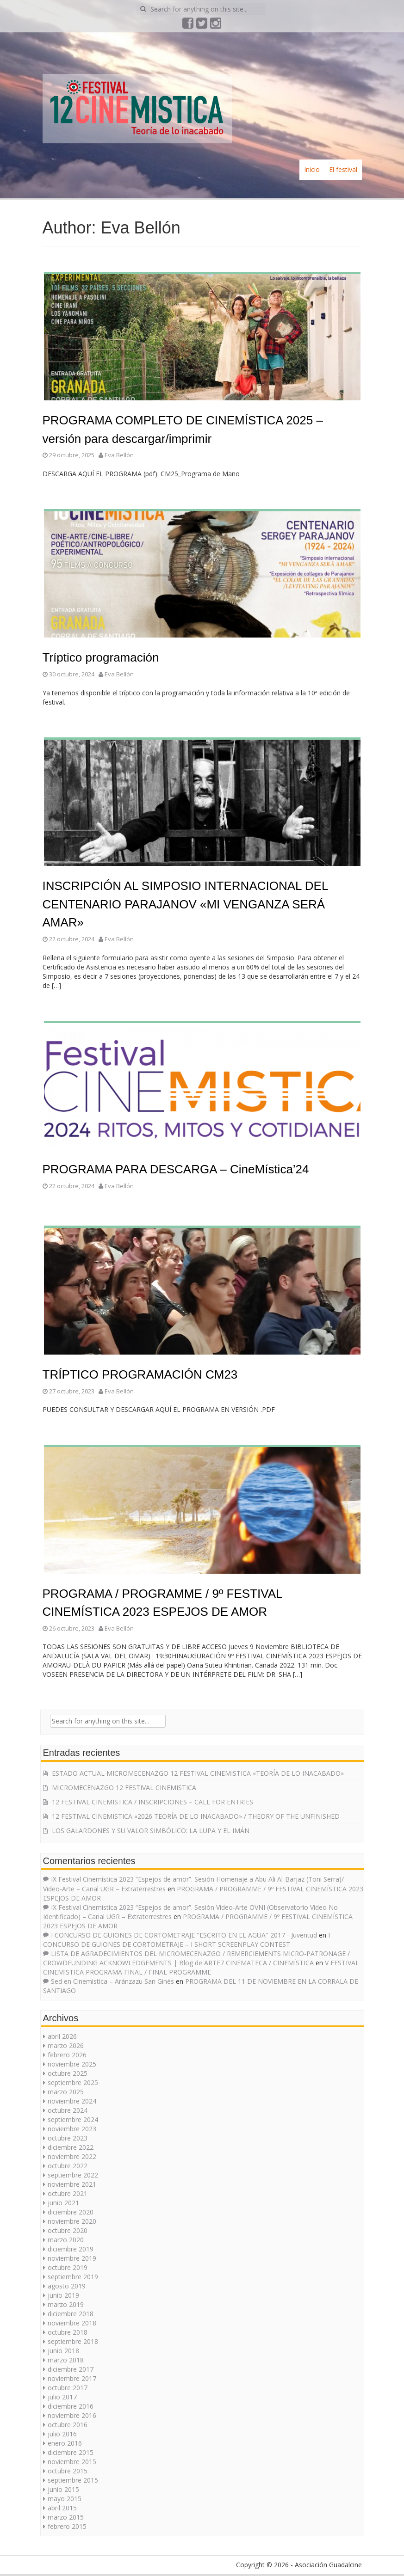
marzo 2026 (66, 2045)
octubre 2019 (67, 2267)
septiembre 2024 (73, 2119)
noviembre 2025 (72, 2064)
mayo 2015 (64, 2498)
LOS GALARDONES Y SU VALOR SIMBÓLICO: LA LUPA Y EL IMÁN (150, 1830)
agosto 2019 (67, 2286)
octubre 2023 (67, 2138)
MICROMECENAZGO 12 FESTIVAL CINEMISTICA (124, 1787)
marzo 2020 (66, 2239)
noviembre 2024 (72, 2101)
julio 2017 (62, 2396)
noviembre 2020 (72, 2221)
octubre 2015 (67, 2470)
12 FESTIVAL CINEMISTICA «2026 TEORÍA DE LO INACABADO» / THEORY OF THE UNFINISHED (196, 1816)
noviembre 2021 (72, 2184)
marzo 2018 (66, 2359)
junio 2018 (63, 2350)
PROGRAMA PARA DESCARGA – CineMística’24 (176, 1169)
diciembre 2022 (70, 2147)
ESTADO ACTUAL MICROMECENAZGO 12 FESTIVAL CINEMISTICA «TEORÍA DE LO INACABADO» (198, 1773)
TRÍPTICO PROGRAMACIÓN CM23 (140, 1374)
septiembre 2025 (73, 2082)
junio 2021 (63, 2202)
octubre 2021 (67, 2193)
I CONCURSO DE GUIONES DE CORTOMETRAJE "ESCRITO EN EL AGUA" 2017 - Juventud (184, 1935)
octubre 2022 (67, 2165)
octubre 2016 (67, 2424)
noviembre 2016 (72, 2415)
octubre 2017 (67, 2387)
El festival (343, 169)
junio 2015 (63, 2489)
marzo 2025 (66, 2091)
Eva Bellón (119, 455)
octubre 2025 (67, 2073)
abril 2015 (62, 2507)
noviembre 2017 (72, 2378)
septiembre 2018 (73, 2341)
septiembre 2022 (73, 2175)
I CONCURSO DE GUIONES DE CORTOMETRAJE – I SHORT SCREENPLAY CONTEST (186, 1940)
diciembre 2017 (70, 2369)
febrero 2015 (67, 2526)
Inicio (312, 169)
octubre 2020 (67, 2230)
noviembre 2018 (72, 2322)
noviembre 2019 (72, 2258)
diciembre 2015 (70, 2452)
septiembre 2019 (73, 2276)
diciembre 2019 (70, 2249)
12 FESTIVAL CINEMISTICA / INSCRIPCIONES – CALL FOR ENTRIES (152, 1801)
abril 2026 (62, 2036)
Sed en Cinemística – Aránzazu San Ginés (112, 1981)
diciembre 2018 (70, 2313)
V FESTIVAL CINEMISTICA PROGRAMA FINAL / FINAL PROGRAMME (201, 1967)
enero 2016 (65, 2443)
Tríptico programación (101, 657)
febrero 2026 (67, 2054)
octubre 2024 (67, 2110)
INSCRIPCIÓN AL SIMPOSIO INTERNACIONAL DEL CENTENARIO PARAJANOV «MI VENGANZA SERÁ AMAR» (185, 904)
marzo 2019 (66, 2304)
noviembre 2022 (72, 2156)
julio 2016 (62, 2433)
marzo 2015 (66, 2517)
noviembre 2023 (72, 2128)
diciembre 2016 (70, 2406)
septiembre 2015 (73, 2480)
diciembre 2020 (70, 2212)
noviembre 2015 (72, 2461)
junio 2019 (63, 2295)
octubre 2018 (67, 2332)
